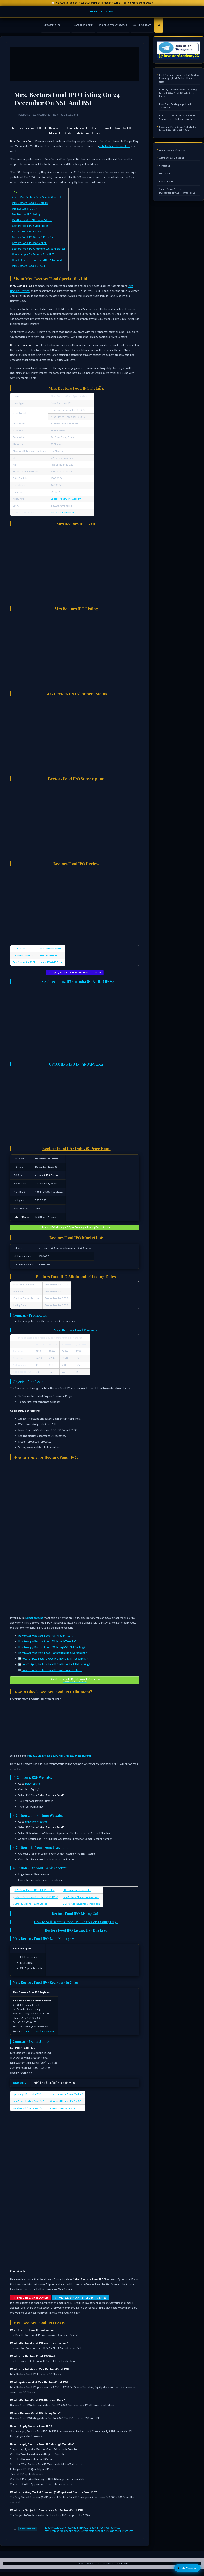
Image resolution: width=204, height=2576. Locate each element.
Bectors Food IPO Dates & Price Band (34, 237)
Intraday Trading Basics (62, 2110)
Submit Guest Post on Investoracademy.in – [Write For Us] (177, 191)
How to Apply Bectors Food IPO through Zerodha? (47, 1643)
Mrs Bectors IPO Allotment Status (32, 219)
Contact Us (164, 165)
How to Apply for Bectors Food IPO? (33, 254)
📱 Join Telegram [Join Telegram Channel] (187, 2568)
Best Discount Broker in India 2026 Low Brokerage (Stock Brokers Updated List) (179, 78)
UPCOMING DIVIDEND (51, 948)
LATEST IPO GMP (83, 25)
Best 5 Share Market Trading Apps (81, 1899)
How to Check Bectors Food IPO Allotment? (37, 260)
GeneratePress (121, 2567)
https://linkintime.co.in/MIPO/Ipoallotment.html (59, 1758)
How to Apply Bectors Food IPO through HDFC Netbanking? (52, 1654)
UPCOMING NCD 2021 (51, 955)
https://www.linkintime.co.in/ (39, 2033)
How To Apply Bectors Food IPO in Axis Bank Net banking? (55, 1660)
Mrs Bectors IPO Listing (26, 214)
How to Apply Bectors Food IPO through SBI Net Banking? (51, 1648)
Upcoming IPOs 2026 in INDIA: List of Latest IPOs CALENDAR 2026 (178, 128)
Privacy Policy (166, 181)
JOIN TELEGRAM (142, 25)
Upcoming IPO (56, 25)
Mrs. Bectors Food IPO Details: (30, 202)
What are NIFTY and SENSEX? (65, 2103)
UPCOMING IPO (24, 948)
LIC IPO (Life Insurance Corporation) (82, 1906)
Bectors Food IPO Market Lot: (29, 242)
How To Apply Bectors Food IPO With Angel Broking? (52, 1671)
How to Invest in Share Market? (66, 2097)
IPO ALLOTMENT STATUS (113, 25)
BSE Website (32, 1786)
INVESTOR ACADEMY (102, 11)
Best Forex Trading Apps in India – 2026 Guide (176, 106)
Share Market (27, 2532)
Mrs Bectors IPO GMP (24, 208)
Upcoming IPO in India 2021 (27, 2097)
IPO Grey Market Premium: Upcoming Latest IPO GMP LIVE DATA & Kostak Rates (178, 93)
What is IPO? (20, 2085)
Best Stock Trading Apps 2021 (29, 2103)
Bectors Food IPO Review (26, 231)
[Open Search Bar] (158, 25)
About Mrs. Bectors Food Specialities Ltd (36, 197)
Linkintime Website (36, 1824)
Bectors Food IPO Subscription (30, 225)
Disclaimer (164, 173)
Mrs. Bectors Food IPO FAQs (28, 265)
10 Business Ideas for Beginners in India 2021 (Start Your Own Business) (83, 2531)
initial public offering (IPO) (114, 145)
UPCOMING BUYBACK (24, 955)
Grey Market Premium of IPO (28, 2110)
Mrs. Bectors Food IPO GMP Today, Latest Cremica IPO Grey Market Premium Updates (89, 2535)
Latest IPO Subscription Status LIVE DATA (36, 1899)
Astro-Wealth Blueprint (171, 157)
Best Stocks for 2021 (24, 962)
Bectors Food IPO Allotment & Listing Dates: (38, 248)
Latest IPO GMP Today (51, 962)
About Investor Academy (172, 150)
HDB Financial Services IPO (77, 1893)
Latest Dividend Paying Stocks (31, 1906)
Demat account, (34, 1619)
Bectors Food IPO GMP (62, 512)
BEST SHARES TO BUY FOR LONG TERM (35, 1893)
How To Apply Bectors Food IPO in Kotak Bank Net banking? (56, 1666)
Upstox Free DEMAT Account (66, 498)
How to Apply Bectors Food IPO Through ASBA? (45, 1637)
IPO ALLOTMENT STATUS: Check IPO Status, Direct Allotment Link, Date (177, 117)
